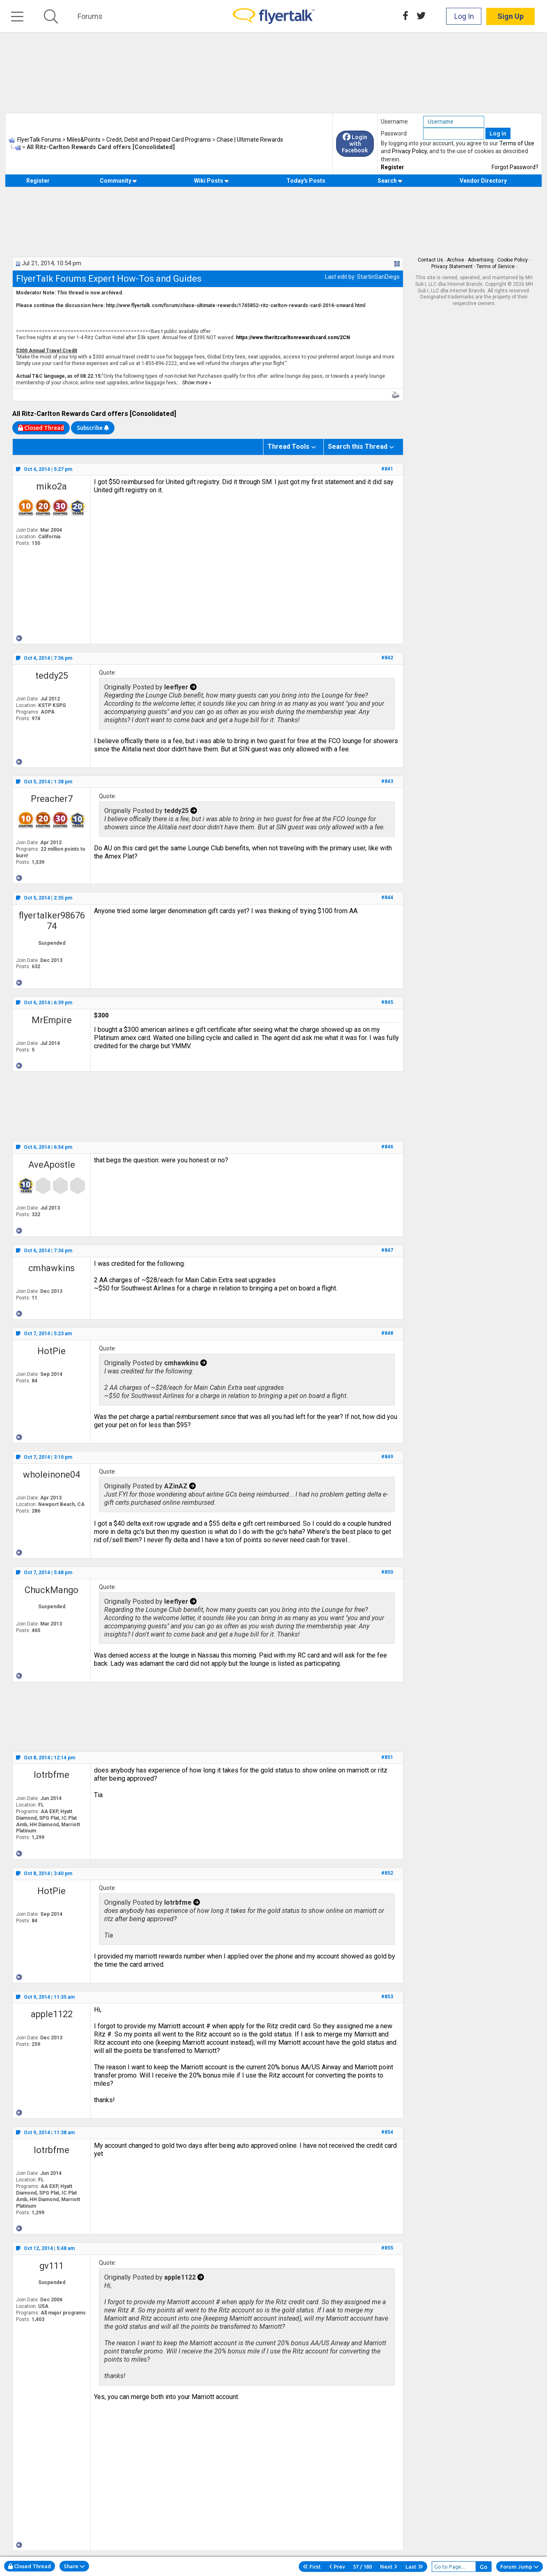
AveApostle (51, 1164)
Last (414, 2566)
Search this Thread (357, 446)
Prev (337, 2566)
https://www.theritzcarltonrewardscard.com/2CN (293, 337)
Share (74, 2566)
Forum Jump (519, 2566)
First (312, 2566)
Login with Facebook (355, 144)
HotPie (51, 1351)
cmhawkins (51, 1268)
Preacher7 (52, 799)
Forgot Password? (515, 167)
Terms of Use (516, 143)
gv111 (51, 2266)
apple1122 (52, 2014)
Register (392, 167)
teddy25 (51, 675)
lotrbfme (51, 1775)
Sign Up (510, 16)
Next (388, 2566)
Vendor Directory (483, 180)
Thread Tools (288, 446)
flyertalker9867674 (51, 920)
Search (390, 180)
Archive (455, 260)
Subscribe (93, 428)
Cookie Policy (512, 260)
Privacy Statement (452, 266)
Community (118, 180)
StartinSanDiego (378, 276)
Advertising (481, 260)
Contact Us (430, 260)
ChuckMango (51, 1590)
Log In (464, 16)
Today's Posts (305, 180)
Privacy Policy (409, 151)
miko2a (52, 486)
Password (394, 133)
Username (394, 121)
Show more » (196, 383)
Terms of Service (495, 266)
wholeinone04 (51, 1474)
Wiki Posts (211, 180)
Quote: (107, 672)
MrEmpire (52, 1020)
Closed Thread (29, 2566)
